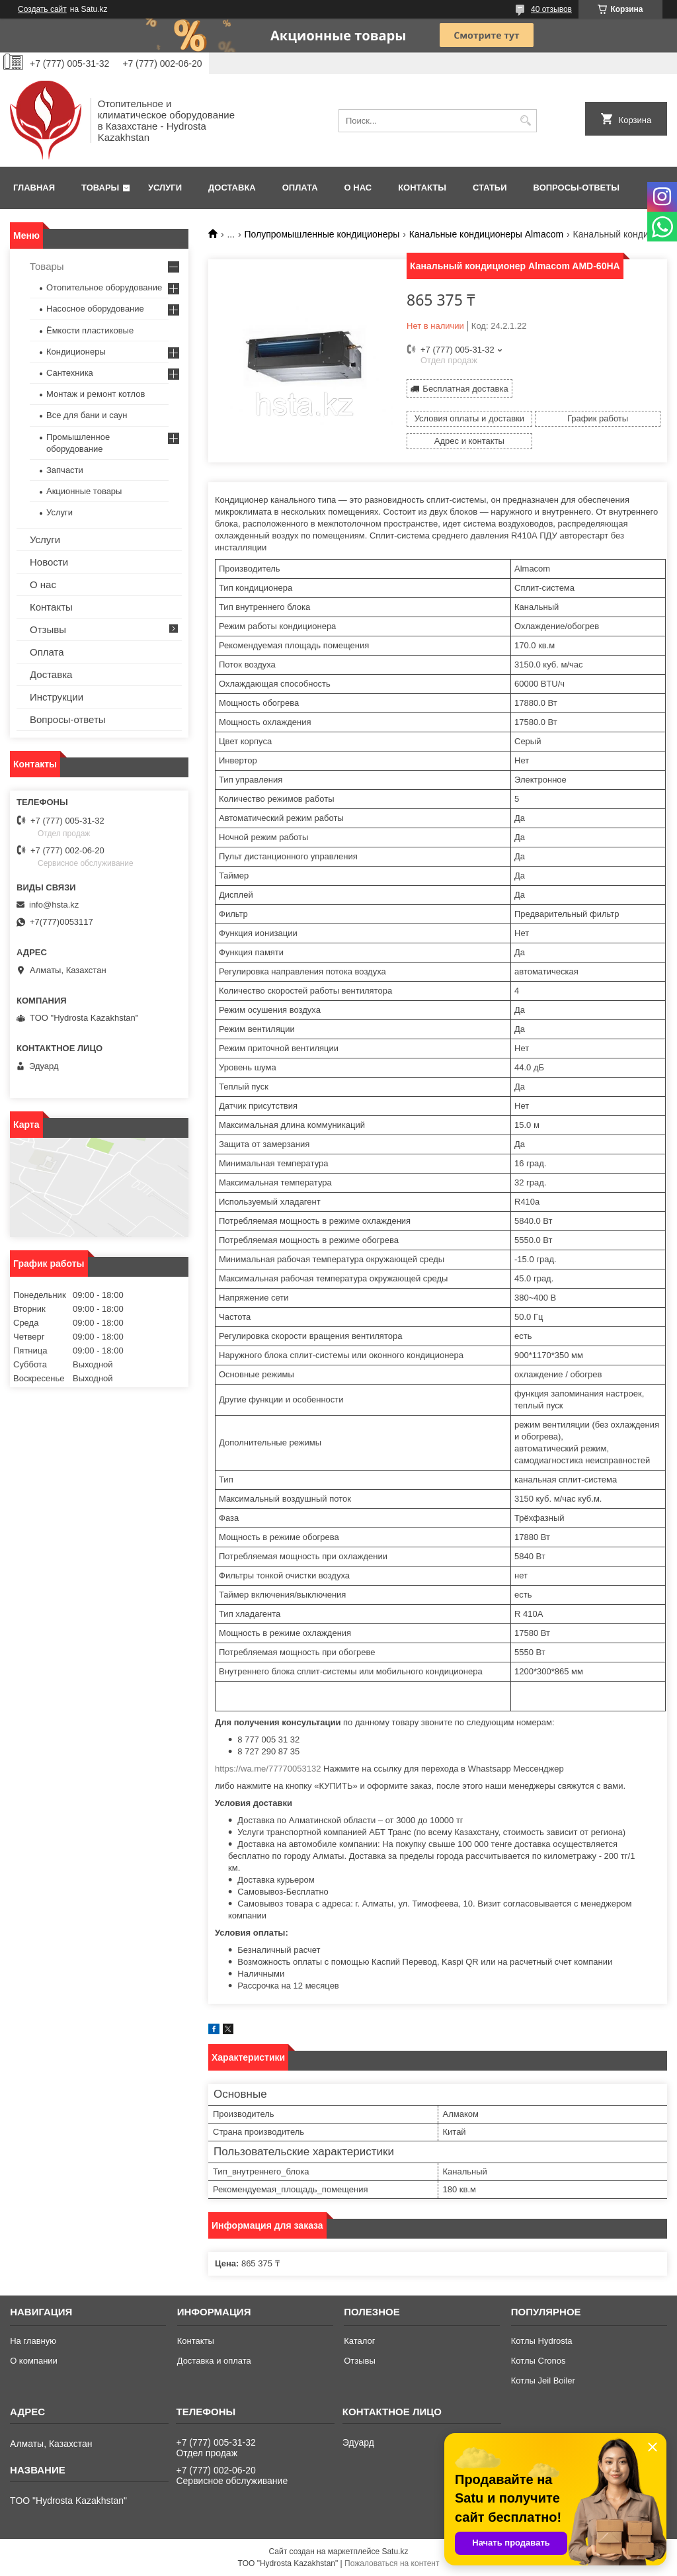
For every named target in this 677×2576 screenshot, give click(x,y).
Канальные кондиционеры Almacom (486, 234)
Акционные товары (84, 491)
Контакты (422, 188)
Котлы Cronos (538, 2361)
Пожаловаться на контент (391, 2563)
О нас (358, 188)
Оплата (300, 188)
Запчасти (64, 470)
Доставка (232, 188)
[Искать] (525, 120)
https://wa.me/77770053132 (268, 1769)
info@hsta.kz (54, 905)
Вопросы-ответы (576, 188)
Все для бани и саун (86, 415)
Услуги (165, 188)
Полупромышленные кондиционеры (322, 234)
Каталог (359, 2341)
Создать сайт (42, 9)
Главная (34, 188)
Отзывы (48, 629)
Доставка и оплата (214, 2361)
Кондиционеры (76, 352)
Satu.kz (394, 2551)
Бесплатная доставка (465, 389)
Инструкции (56, 697)
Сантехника (69, 373)
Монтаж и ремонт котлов (95, 394)
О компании (34, 2361)
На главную (33, 2341)
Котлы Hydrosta (542, 2341)
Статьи (490, 188)
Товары (100, 188)
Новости (49, 562)
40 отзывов (551, 9)
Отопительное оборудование (104, 287)
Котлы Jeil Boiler (543, 2380)
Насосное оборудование (95, 309)
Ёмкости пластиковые (90, 330)
